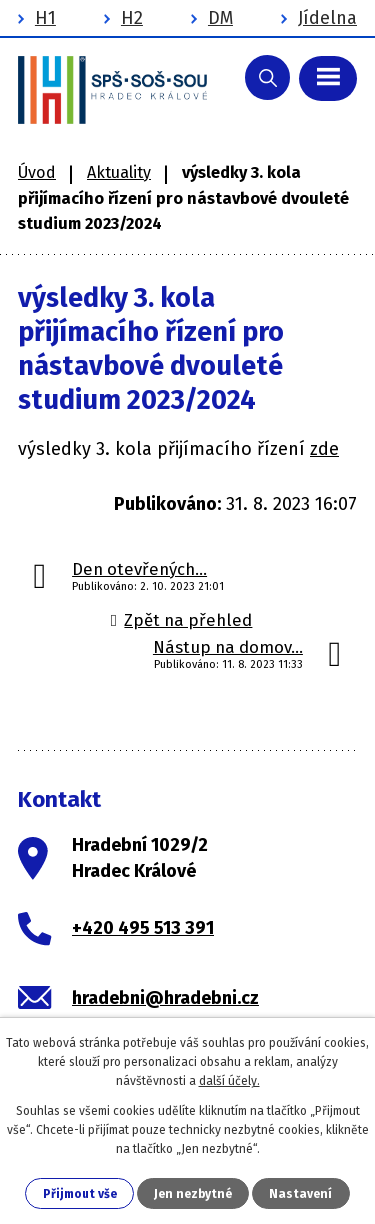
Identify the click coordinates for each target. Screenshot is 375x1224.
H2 (132, 18)
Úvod (37, 172)
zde (324, 449)
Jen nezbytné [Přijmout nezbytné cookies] (193, 1194)
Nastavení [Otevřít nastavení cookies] (300, 1194)
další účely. (229, 1081)
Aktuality (119, 172)
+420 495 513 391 (143, 928)
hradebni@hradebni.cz (165, 998)
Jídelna (327, 18)
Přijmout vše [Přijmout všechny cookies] (80, 1194)
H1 (45, 18)
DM (220, 18)
